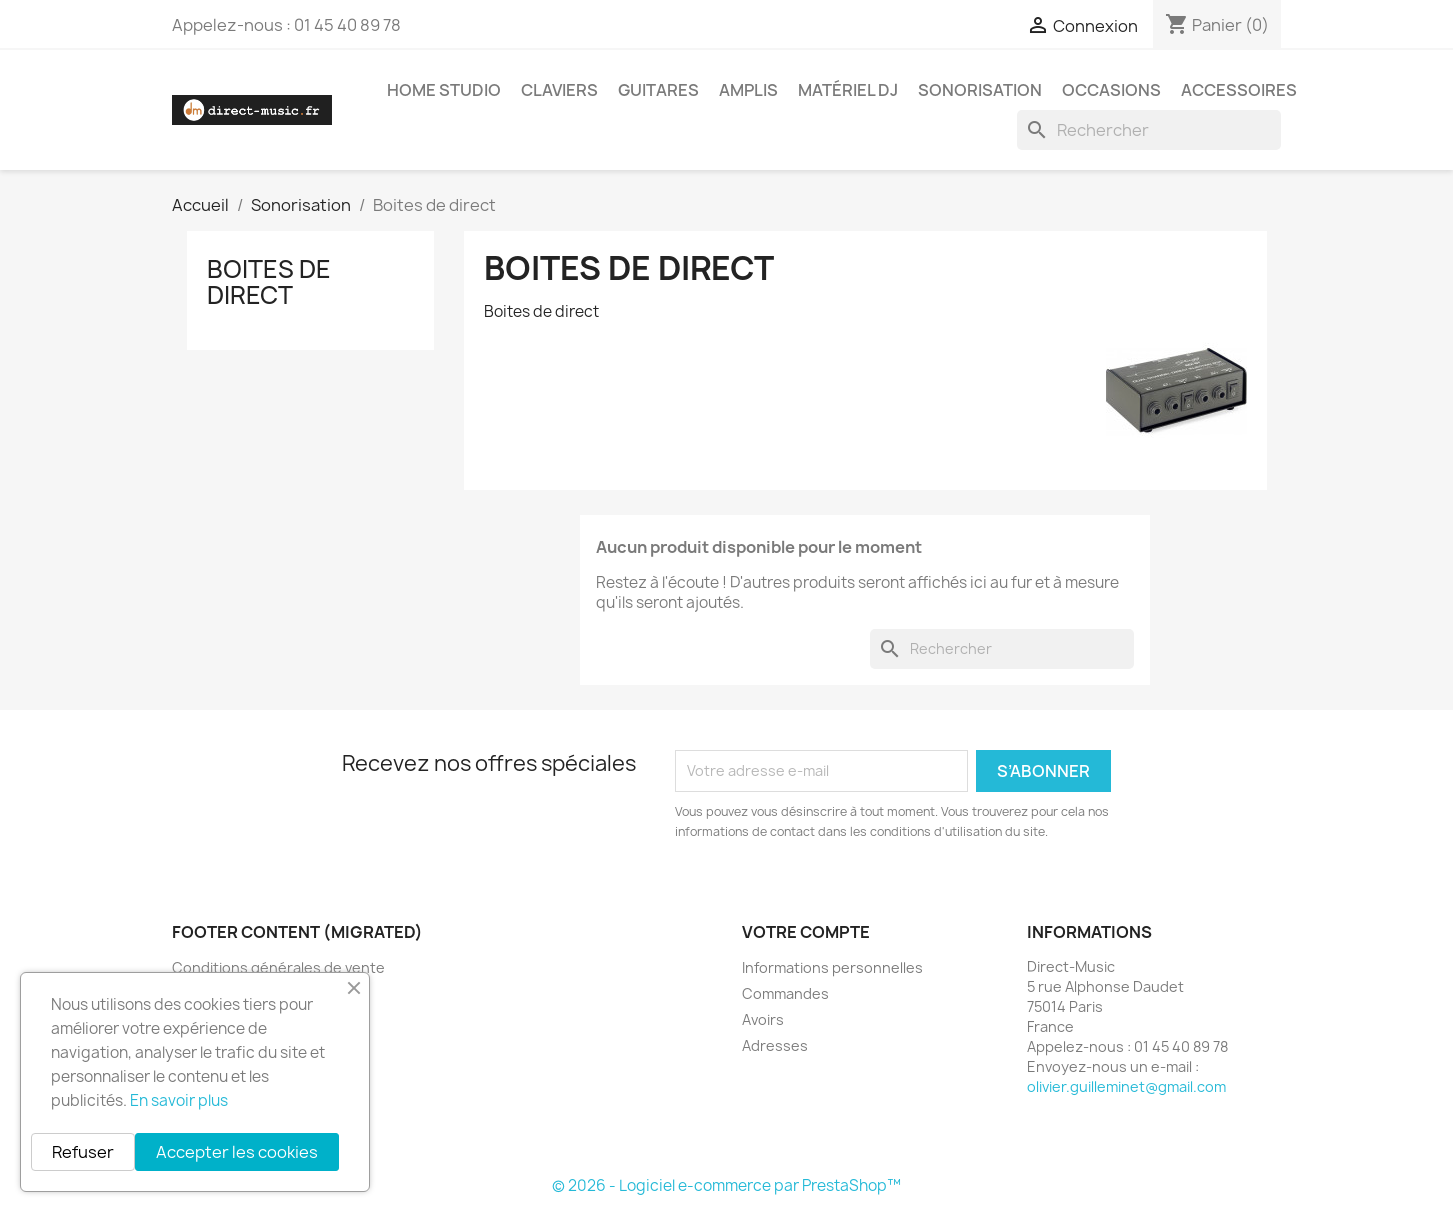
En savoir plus (179, 1100)
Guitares (658, 90)
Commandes (785, 993)
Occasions (1111, 90)
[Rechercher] (1149, 130)
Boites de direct (269, 282)
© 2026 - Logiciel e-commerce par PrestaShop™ (726, 1185)
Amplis (748, 90)
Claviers (559, 90)
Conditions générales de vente (278, 967)
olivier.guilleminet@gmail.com (1126, 1086)
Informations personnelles (832, 967)
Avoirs (763, 1019)
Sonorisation (980, 90)
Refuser (83, 1152)
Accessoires (1239, 90)
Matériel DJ (848, 90)
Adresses (775, 1045)
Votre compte (806, 932)
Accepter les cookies (237, 1152)
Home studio (444, 90)
